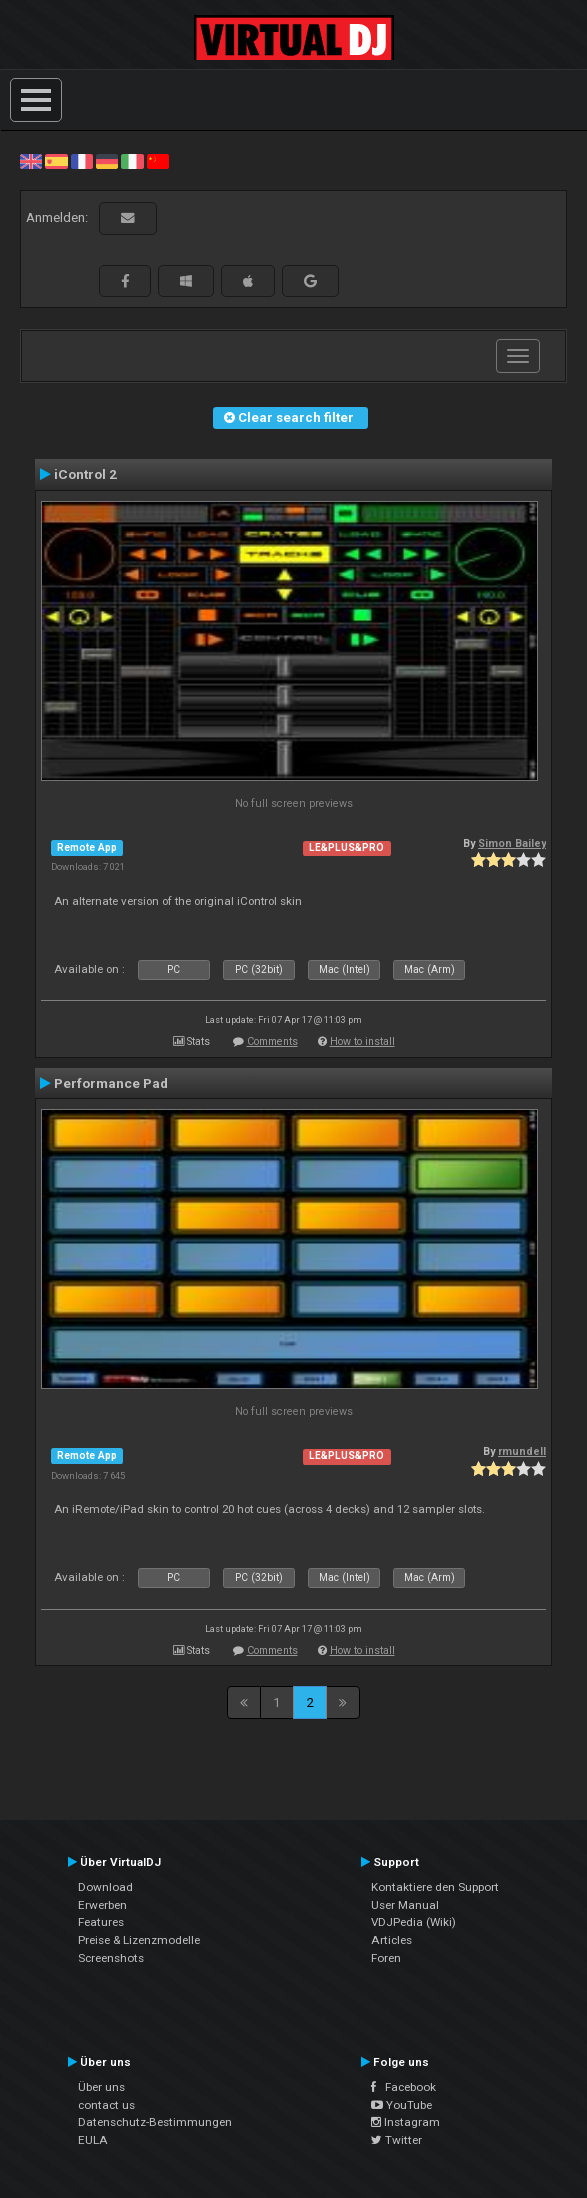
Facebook (403, 2087)
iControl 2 (85, 474)
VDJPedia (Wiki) (413, 1922)
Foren (386, 1958)
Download (105, 1887)
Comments (272, 1041)
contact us (106, 2105)
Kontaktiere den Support (435, 1887)
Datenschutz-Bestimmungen (155, 2122)
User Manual (405, 1905)
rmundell (522, 1451)
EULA (93, 2140)
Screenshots (111, 1958)
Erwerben (102, 1905)
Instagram (405, 2122)
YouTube (401, 2105)
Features (101, 1922)
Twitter (396, 2140)
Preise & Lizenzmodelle (139, 1940)
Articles (391, 1940)
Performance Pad (111, 1083)
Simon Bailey (512, 843)
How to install (362, 1041)
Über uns (101, 2087)
